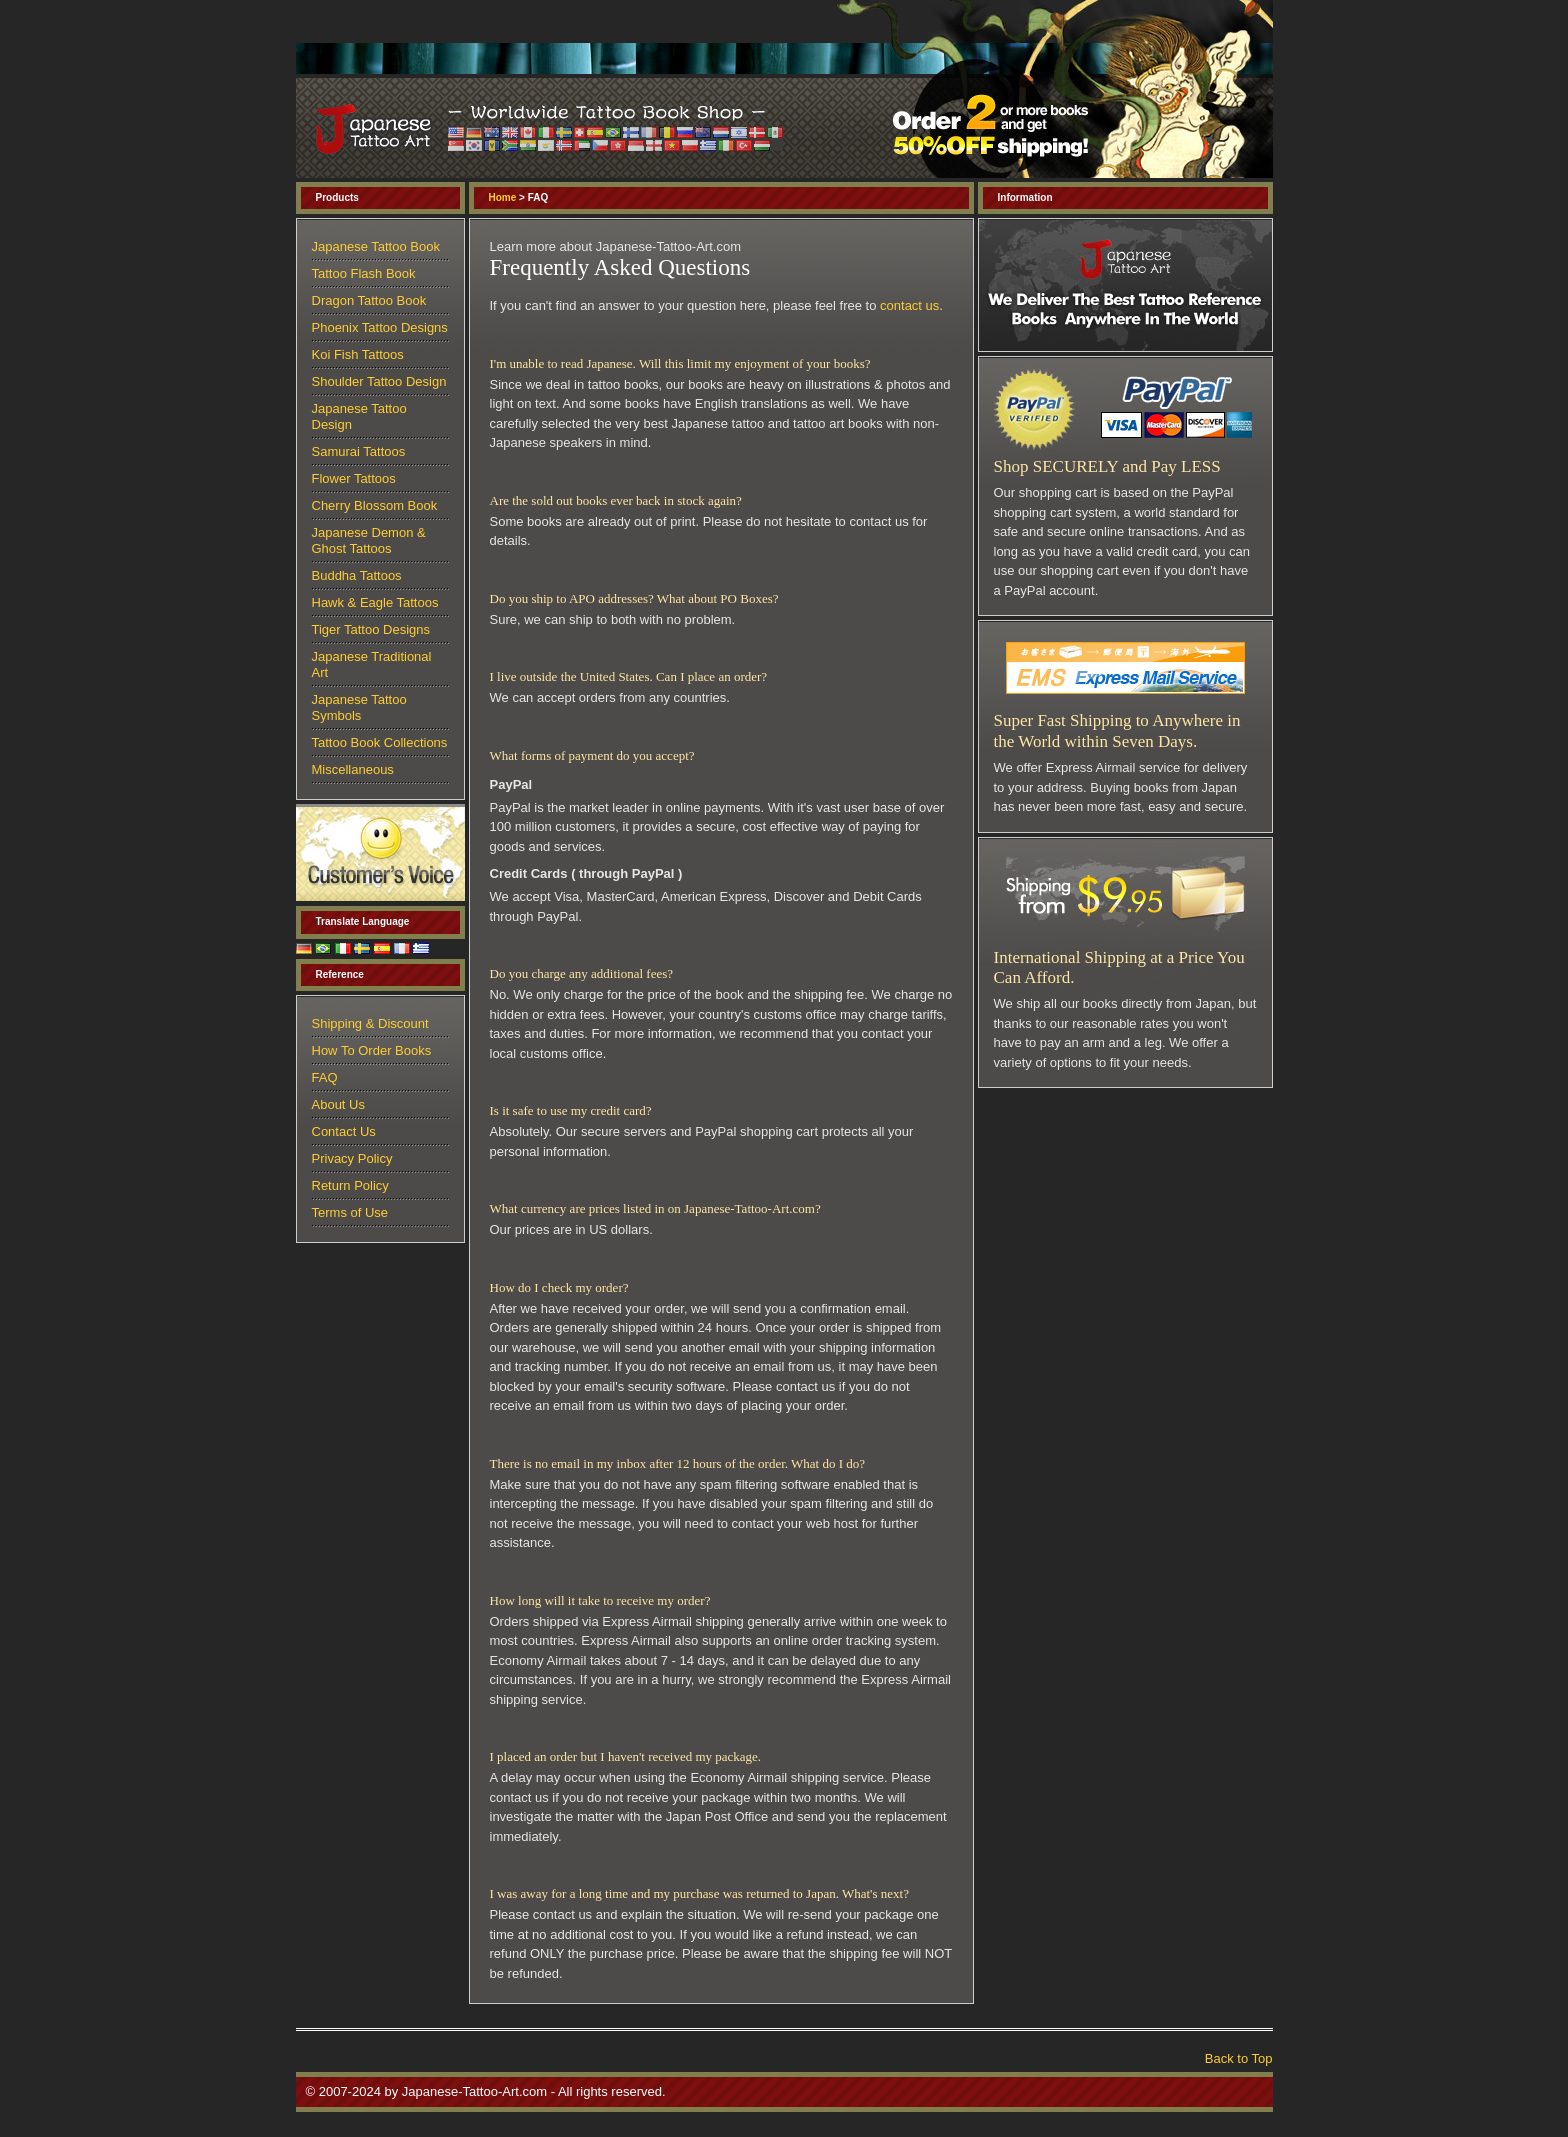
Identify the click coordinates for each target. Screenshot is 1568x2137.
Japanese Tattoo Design (359, 416)
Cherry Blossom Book (375, 505)
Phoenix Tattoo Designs (380, 327)
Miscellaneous (353, 769)
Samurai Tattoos (359, 451)
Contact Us (344, 1131)
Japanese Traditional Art (372, 664)
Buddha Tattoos (357, 575)
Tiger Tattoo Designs (371, 629)
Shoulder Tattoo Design (379, 381)
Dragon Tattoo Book (369, 300)
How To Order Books (372, 1050)
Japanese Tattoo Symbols (359, 707)
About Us (338, 1104)
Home (503, 197)
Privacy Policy (352, 1158)
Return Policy (350, 1185)
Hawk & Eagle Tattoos (375, 602)
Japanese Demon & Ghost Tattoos (369, 540)
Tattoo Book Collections (380, 742)
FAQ (325, 1077)
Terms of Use (350, 1212)
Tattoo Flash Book (364, 273)
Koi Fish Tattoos (358, 354)
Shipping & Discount (370, 1023)
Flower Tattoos (354, 478)
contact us (909, 305)
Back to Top (1239, 2058)
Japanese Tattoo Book (376, 246)
